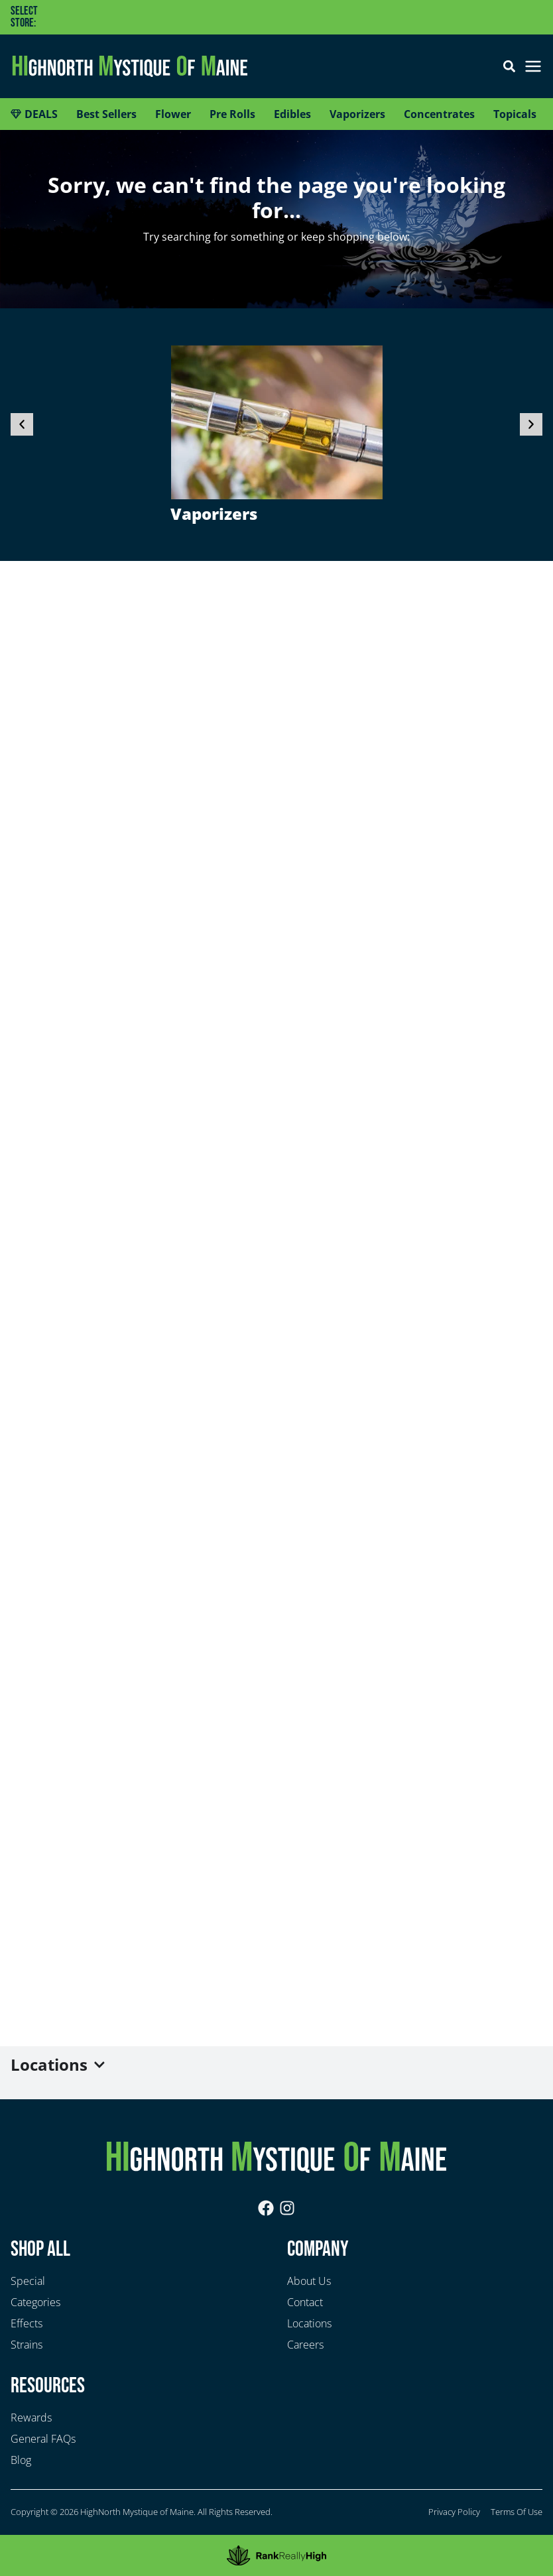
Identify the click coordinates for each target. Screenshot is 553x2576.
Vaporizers (213, 513)
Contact (305, 2302)
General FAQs (43, 2438)
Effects (26, 2323)
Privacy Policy (454, 2512)
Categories (35, 2302)
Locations (309, 2323)
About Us (309, 2281)
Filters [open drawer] (37, 2554)
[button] (212, 16)
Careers (305, 2344)
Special (28, 2281)
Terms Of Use (516, 2512)
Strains (26, 2344)
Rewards (31, 2417)
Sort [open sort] (516, 2554)
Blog (21, 2460)
